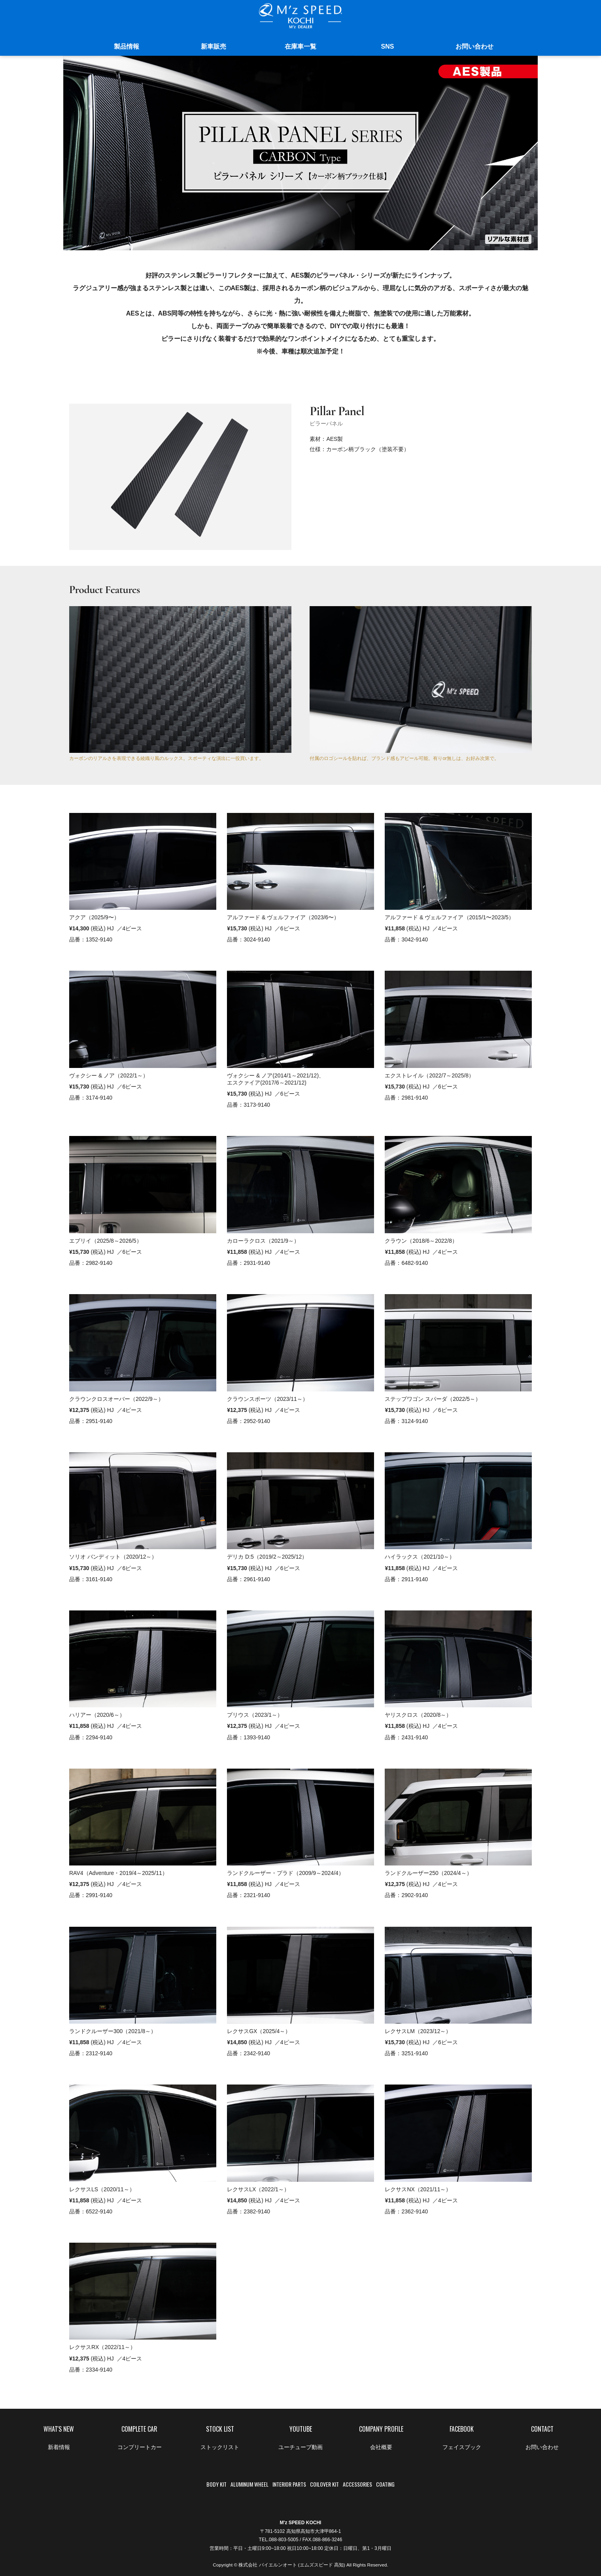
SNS (387, 46)
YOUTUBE (300, 2440)
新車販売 (213, 46)
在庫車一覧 (300, 46)
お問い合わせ (474, 46)
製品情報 (126, 46)
